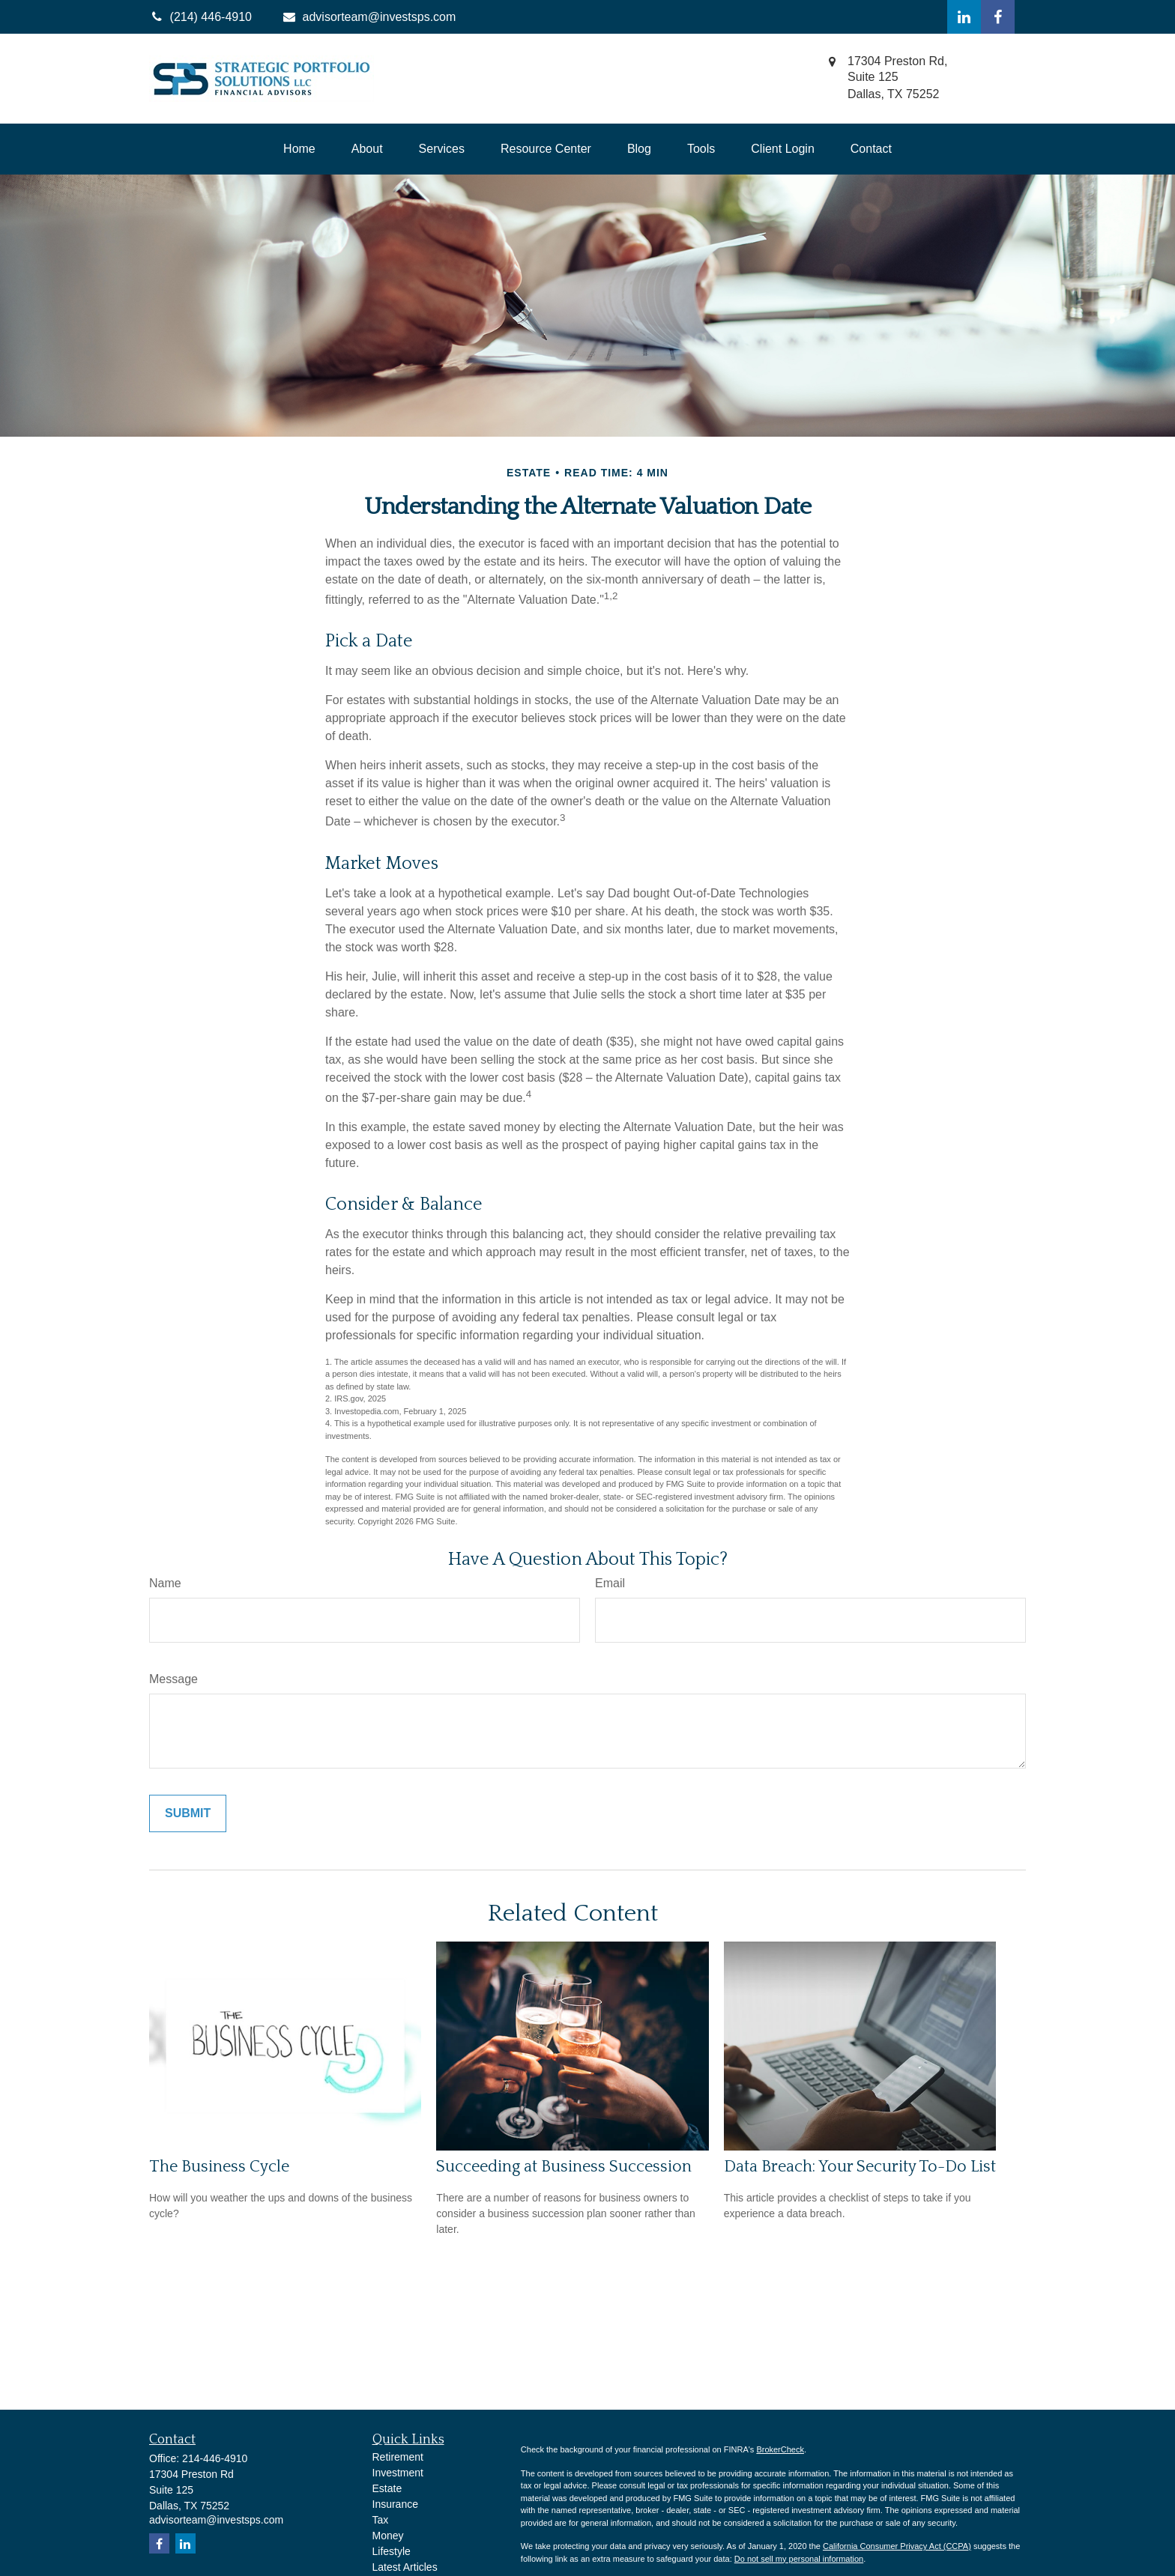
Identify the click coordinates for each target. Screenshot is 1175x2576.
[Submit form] (187, 1813)
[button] (299, 149)
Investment (397, 2473)
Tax (380, 2520)
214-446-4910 (214, 2458)
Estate (387, 2488)
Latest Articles (405, 2567)
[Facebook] (998, 17)
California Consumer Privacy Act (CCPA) (897, 2546)
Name (165, 1583)
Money (388, 2536)
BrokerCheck (780, 2449)
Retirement (397, 2457)
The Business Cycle (219, 2166)
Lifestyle (391, 2551)
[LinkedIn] (964, 17)
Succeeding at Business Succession (564, 2166)
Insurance (395, 2504)
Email (610, 1583)
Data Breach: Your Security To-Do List (860, 2166)
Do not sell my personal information (798, 2558)
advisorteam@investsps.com (369, 16)
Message (173, 1679)
